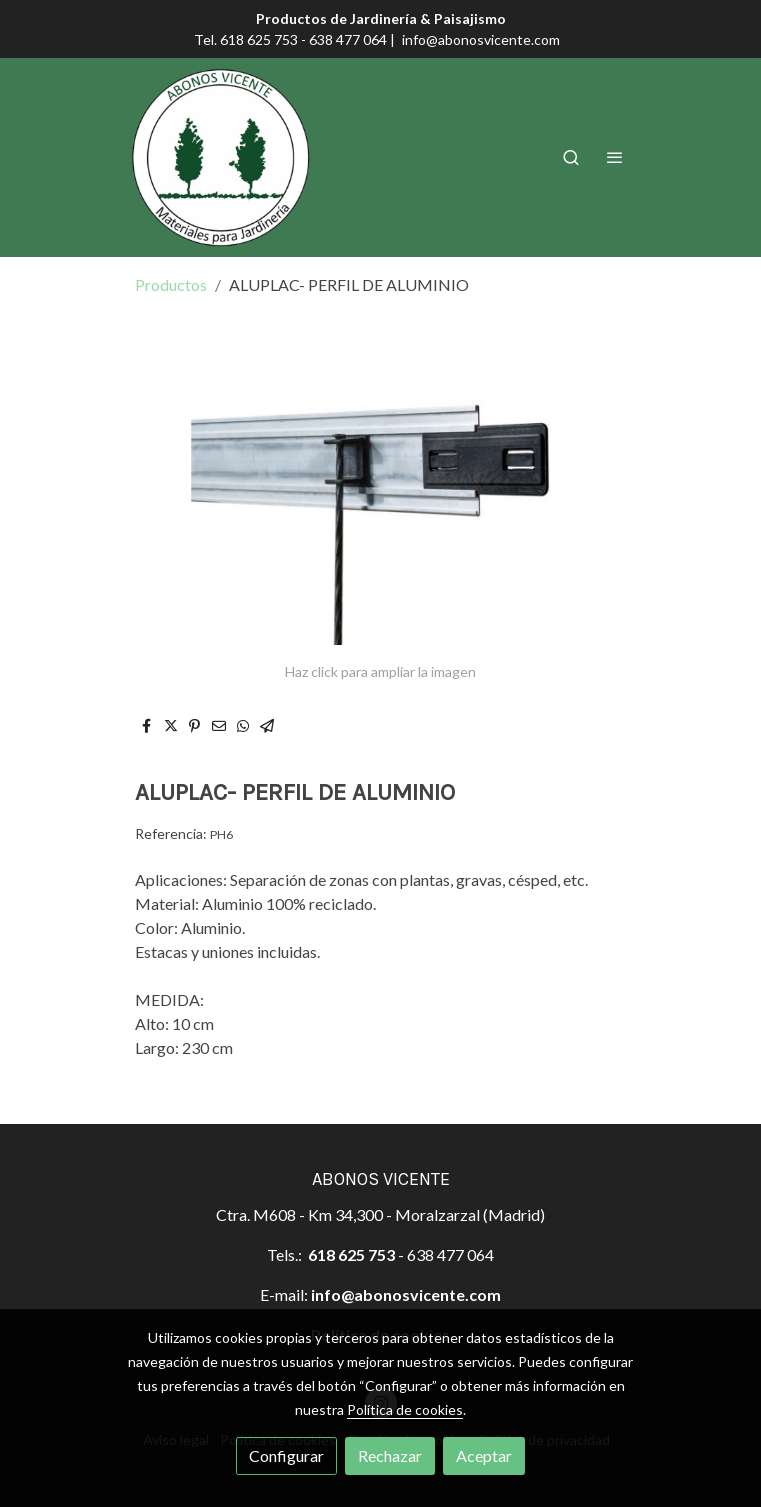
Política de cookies (405, 1409)
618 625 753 (351, 1254)
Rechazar (390, 1455)
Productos (171, 284)
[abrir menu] (615, 157)
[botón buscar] (571, 157)
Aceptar (484, 1455)
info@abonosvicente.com (481, 39)
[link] (221, 157)
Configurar (286, 1455)
